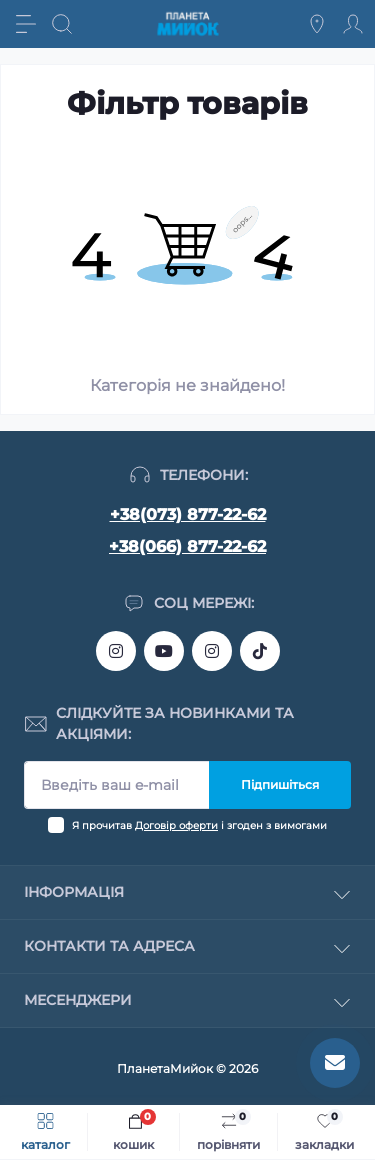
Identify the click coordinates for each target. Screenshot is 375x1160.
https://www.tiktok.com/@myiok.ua (260, 651)
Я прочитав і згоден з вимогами (199, 825)
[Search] (62, 24)
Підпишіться (280, 784)
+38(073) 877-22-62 (188, 514)
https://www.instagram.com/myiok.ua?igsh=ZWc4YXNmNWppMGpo (212, 651)
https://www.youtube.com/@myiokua (164, 651)
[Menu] (26, 24)
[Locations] (317, 24)
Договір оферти (176, 825)
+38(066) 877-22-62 (187, 546)
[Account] (353, 24)
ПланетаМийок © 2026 (187, 1068)
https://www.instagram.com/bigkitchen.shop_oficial (116, 651)
